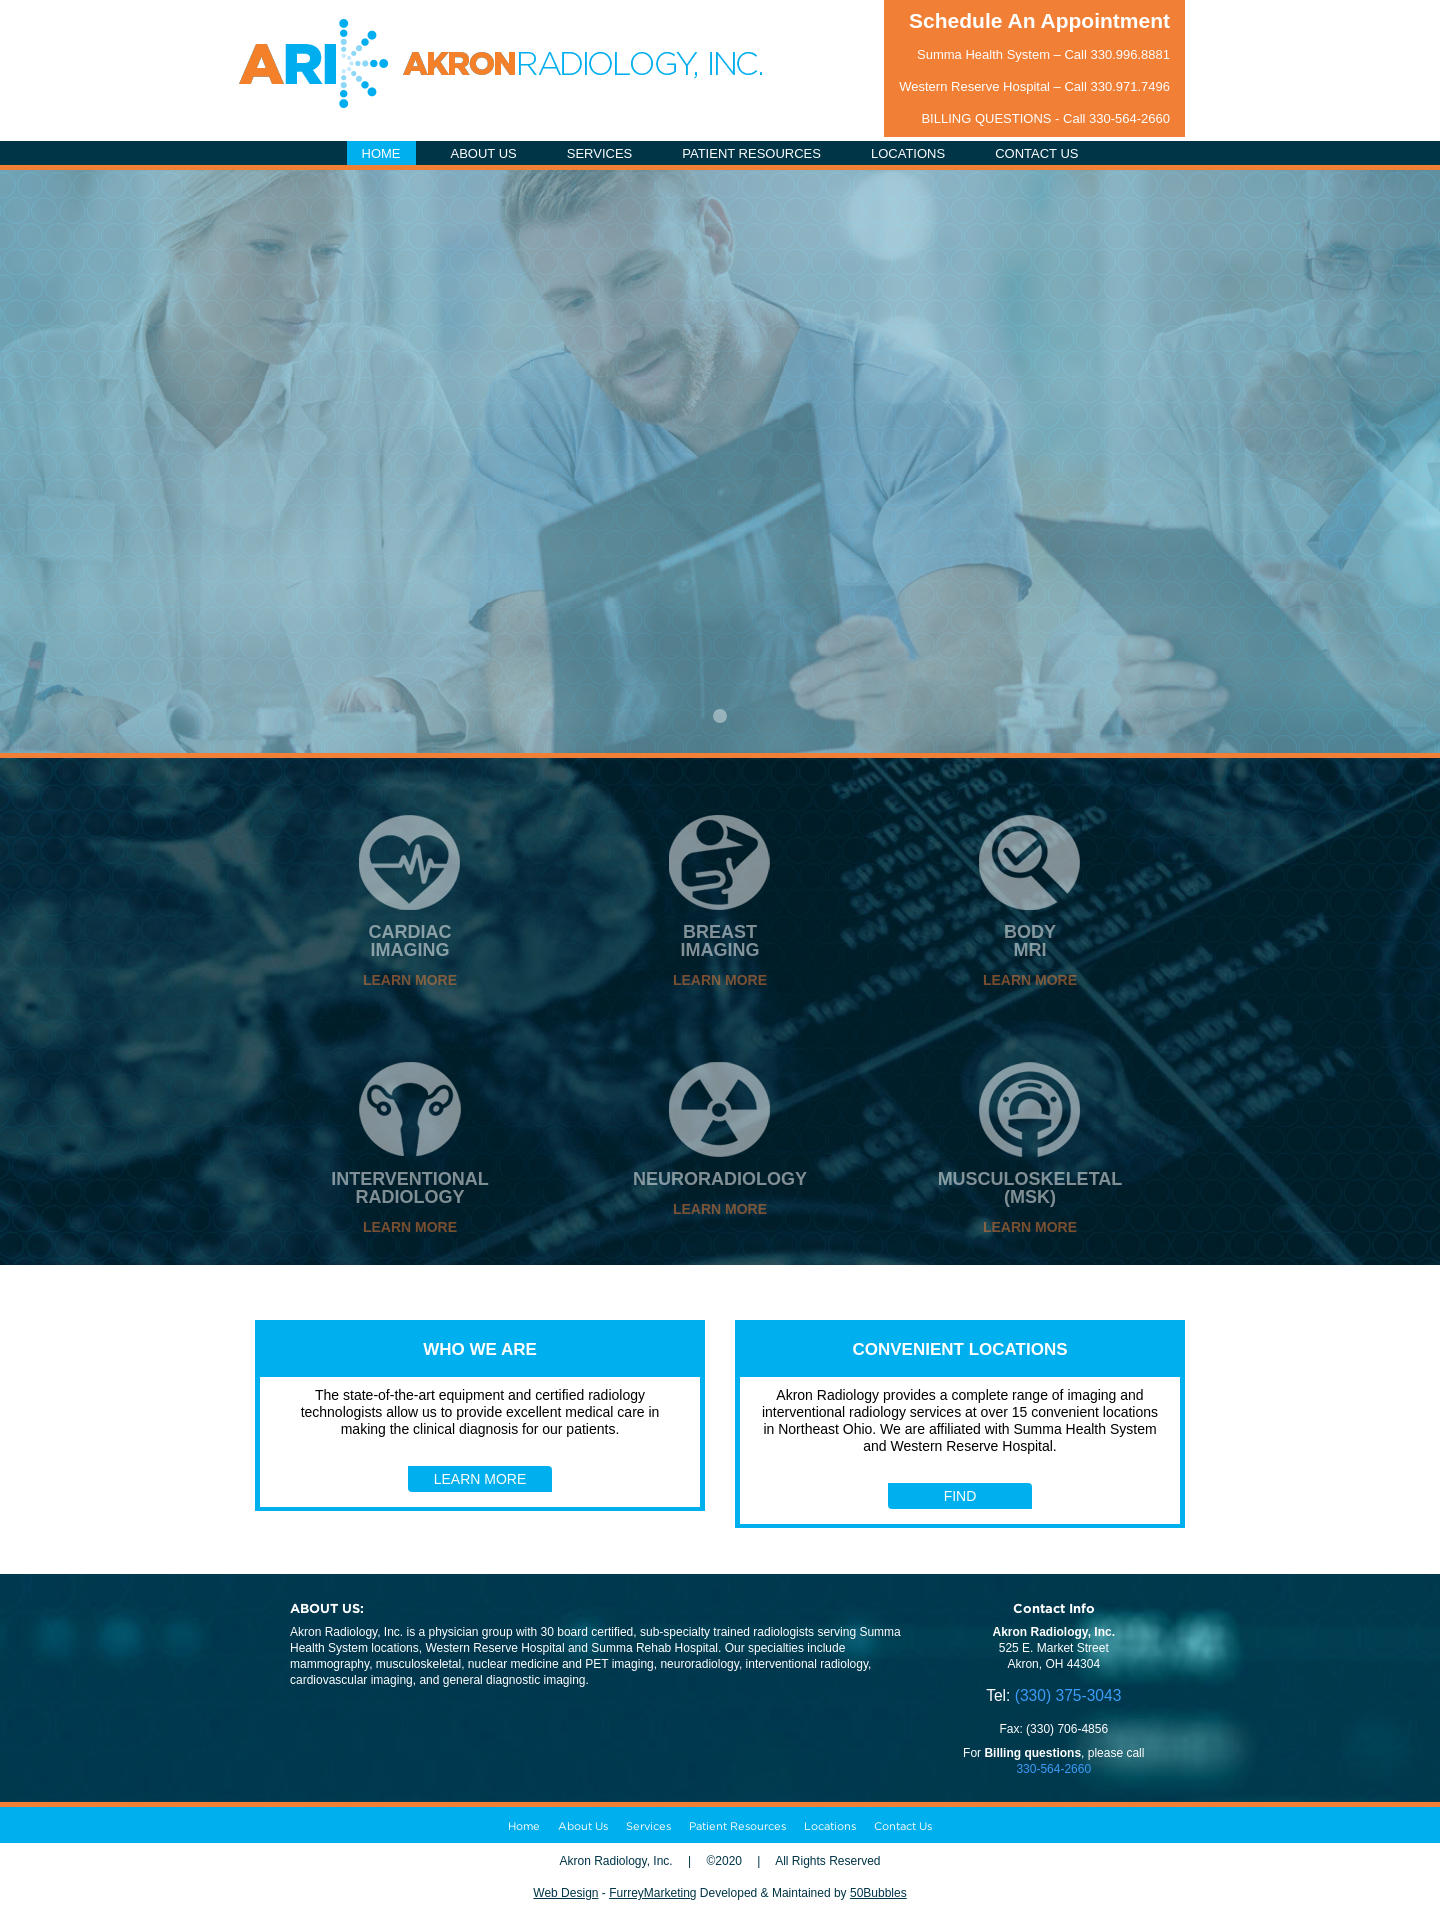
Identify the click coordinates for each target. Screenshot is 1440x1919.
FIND (960, 1496)
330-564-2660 (1129, 118)
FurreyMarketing (652, 1893)
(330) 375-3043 (1068, 1695)
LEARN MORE (410, 980)
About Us (583, 1826)
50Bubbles (878, 1893)
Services (648, 1826)
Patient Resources (737, 1826)
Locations (830, 1826)
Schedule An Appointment (1039, 20)
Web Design (565, 1893)
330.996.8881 (1130, 54)
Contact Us (903, 1826)
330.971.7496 (1130, 86)
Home (524, 1826)
